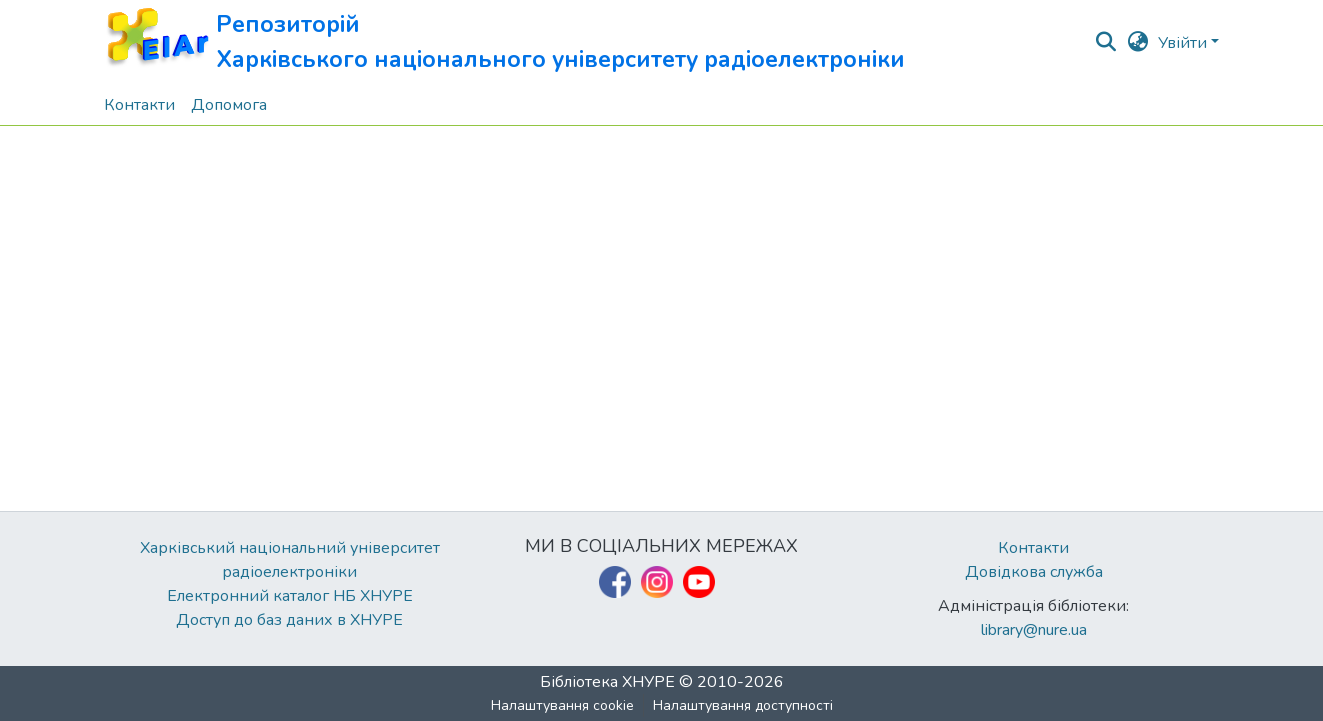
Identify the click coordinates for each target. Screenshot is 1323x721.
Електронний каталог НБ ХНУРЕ (290, 596)
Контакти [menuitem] (139, 105)
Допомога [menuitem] (229, 105)
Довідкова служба (1034, 572)
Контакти (1033, 548)
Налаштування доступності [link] (743, 705)
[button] (504, 42)
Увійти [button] (1184, 43)
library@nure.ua (1034, 630)
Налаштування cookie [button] (562, 705)
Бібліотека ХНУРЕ (607, 682)
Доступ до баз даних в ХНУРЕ (289, 620)
